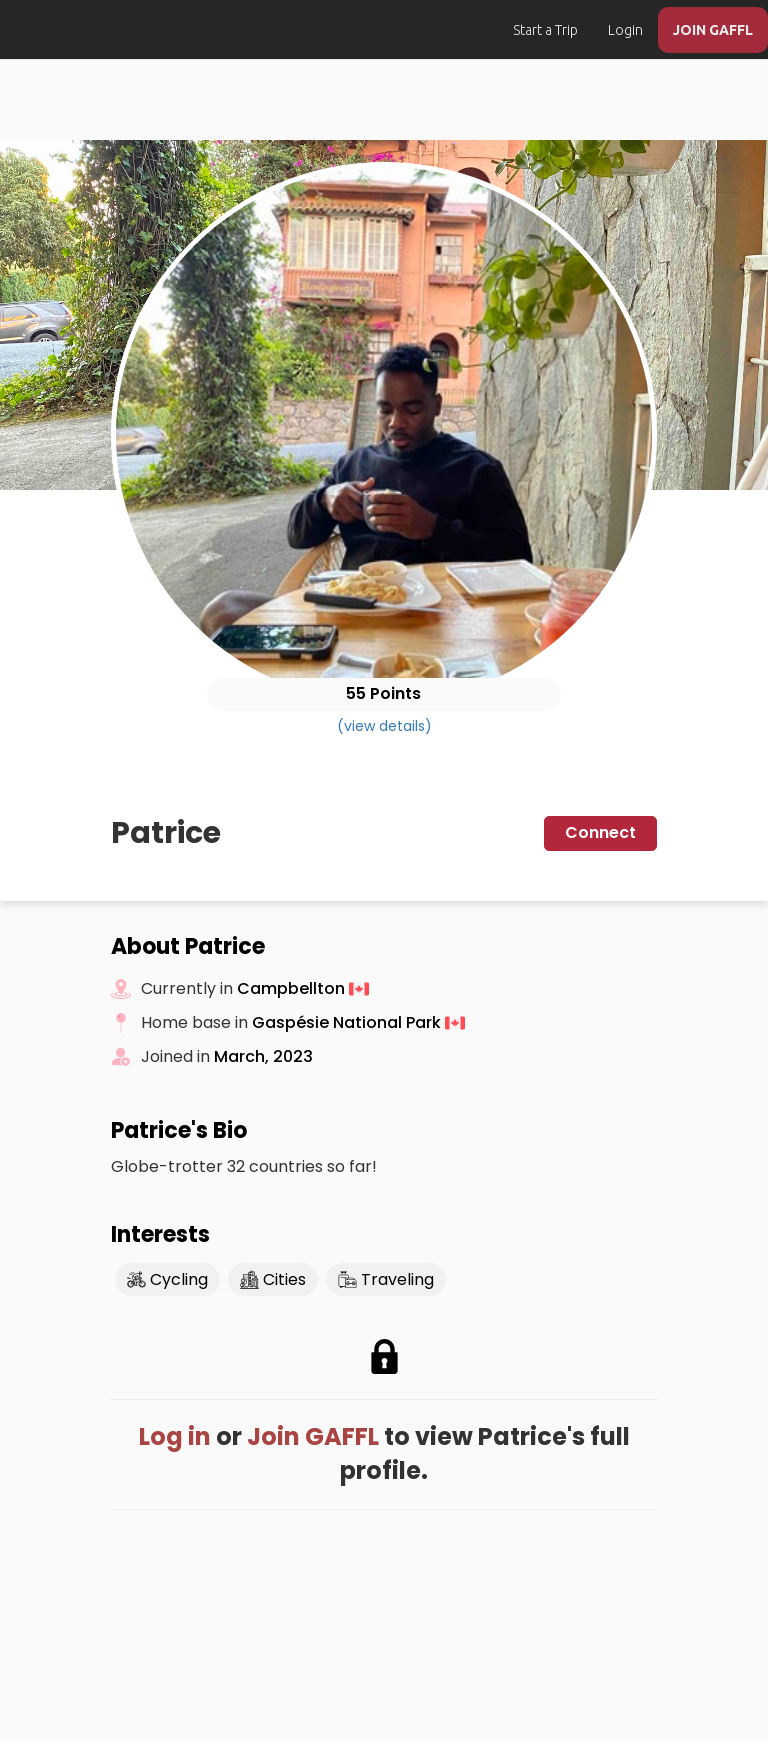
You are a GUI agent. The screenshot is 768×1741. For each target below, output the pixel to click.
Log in (175, 1436)
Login (625, 30)
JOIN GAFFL (713, 30)
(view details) (384, 726)
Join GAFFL (313, 1436)
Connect (600, 832)
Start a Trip (545, 30)
